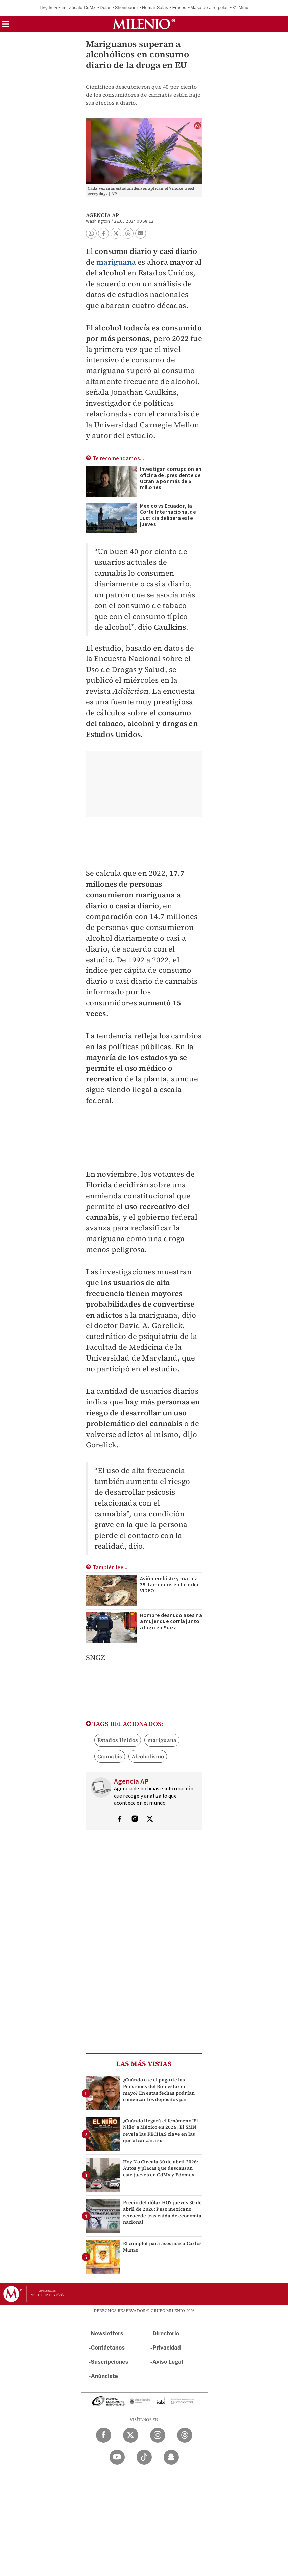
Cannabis (109, 1756)
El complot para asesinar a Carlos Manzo (162, 2246)
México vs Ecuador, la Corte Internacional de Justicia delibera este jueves (168, 515)
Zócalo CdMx (82, 7)
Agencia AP (102, 215)
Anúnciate (104, 2376)
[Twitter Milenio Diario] (130, 2435)
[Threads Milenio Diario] (184, 2435)
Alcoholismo (147, 1756)
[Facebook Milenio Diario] (103, 2435)
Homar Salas (155, 7)
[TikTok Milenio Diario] (144, 2457)
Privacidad (166, 2347)
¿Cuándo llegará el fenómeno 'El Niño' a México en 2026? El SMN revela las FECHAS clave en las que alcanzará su (160, 2130)
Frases (179, 7)
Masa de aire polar (209, 7)
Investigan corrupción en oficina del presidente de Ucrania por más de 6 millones (171, 478)
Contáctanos (108, 2347)
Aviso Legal (167, 2362)
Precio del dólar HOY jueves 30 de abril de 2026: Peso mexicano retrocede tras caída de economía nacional (162, 2212)
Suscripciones (109, 2362)
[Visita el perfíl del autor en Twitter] (149, 1819)
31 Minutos (243, 7)
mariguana (116, 262)
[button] (6, 26)
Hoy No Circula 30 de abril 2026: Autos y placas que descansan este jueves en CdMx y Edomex (160, 2168)
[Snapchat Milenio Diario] (171, 2457)
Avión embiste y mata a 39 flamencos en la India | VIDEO (170, 1584)
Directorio (165, 2333)
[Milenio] (144, 24)
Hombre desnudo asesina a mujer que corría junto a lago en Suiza (171, 1621)
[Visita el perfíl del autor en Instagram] (134, 1819)
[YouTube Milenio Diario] (117, 2457)
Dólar (105, 7)
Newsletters (107, 2333)
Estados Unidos (117, 1740)
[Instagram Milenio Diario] (157, 2435)
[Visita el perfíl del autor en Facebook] (119, 1819)
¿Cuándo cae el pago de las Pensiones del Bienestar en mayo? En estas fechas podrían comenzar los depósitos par (159, 2089)
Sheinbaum (126, 7)
